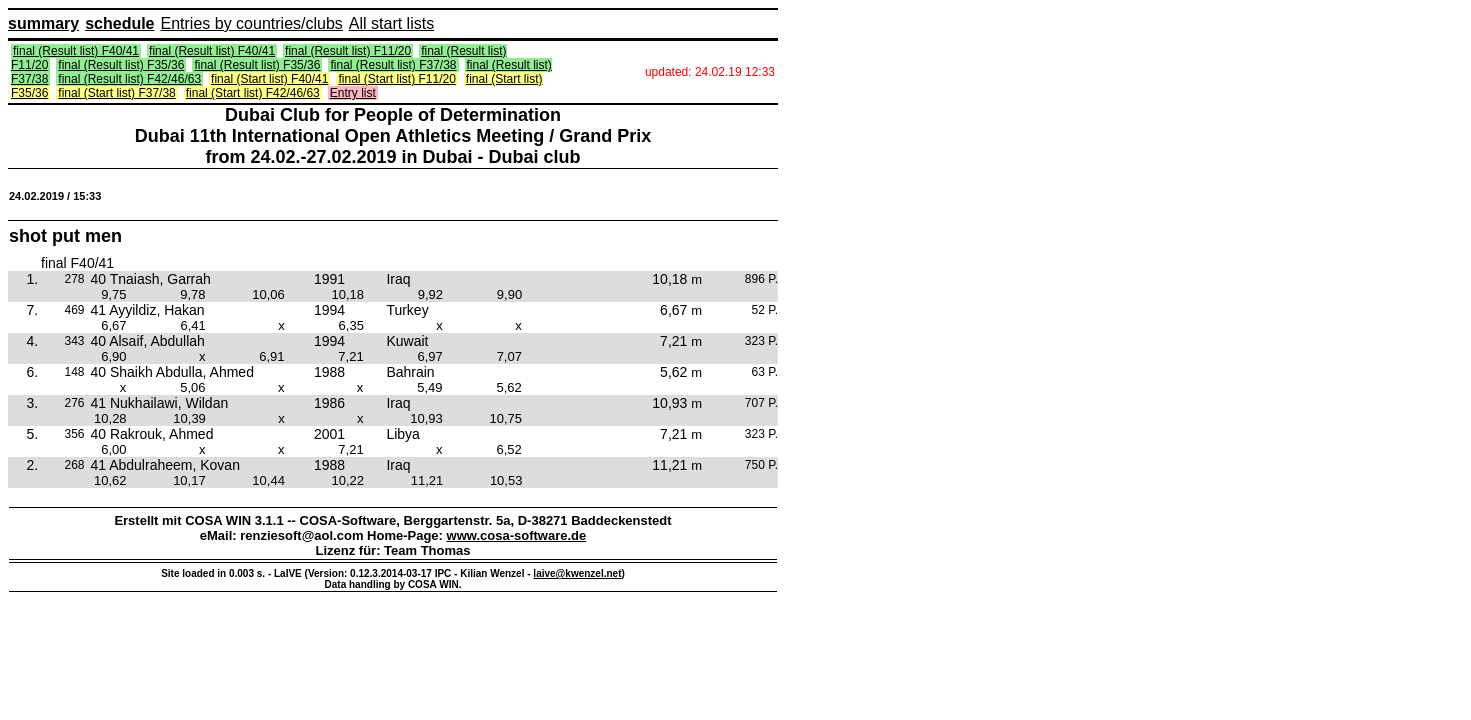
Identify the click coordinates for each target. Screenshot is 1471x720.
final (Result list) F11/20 (348, 51)
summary (43, 23)
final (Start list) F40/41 (269, 79)
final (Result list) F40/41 (76, 51)
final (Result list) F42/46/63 (129, 79)
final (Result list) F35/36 (121, 65)
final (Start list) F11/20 (396, 79)
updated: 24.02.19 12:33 (710, 72)
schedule (119, 23)
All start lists (391, 23)
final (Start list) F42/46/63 (253, 93)
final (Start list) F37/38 (116, 93)
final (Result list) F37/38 (393, 65)
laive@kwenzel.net (577, 573)
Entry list (353, 93)
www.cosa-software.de (517, 535)
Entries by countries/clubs (252, 23)
